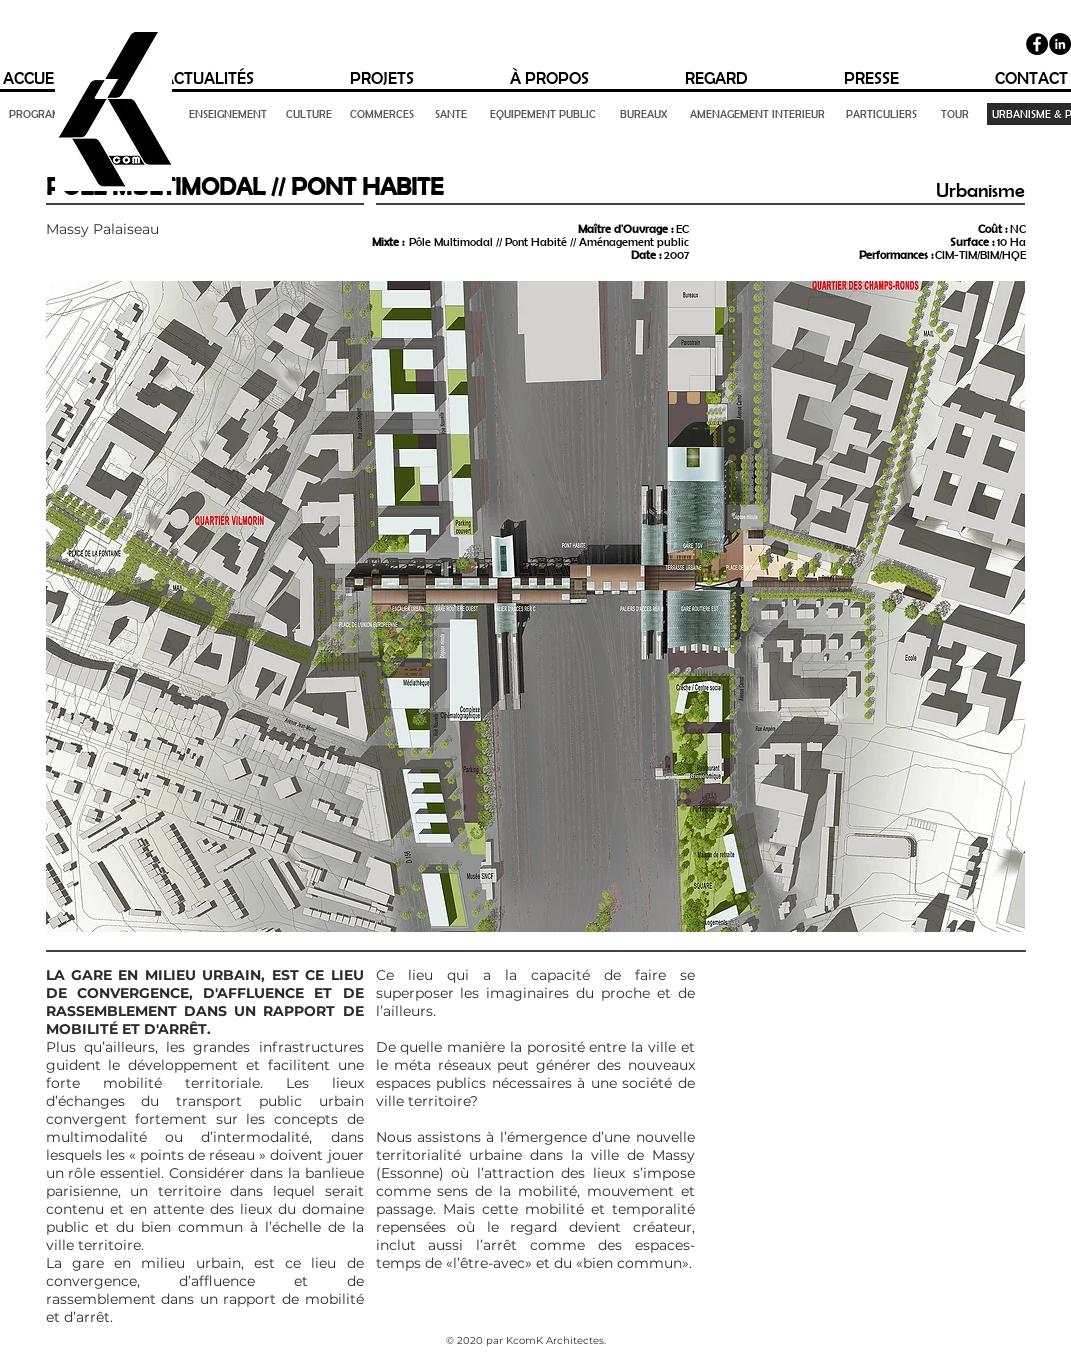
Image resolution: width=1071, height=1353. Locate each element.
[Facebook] (1037, 44)
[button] (536, 606)
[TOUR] (955, 114)
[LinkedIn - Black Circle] (1060, 44)
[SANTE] (451, 114)
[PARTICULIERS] (882, 114)
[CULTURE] (309, 114)
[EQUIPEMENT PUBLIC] (543, 114)
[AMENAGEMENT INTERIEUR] (758, 114)
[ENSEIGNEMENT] (228, 114)
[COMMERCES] (382, 114)
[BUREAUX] (643, 114)
